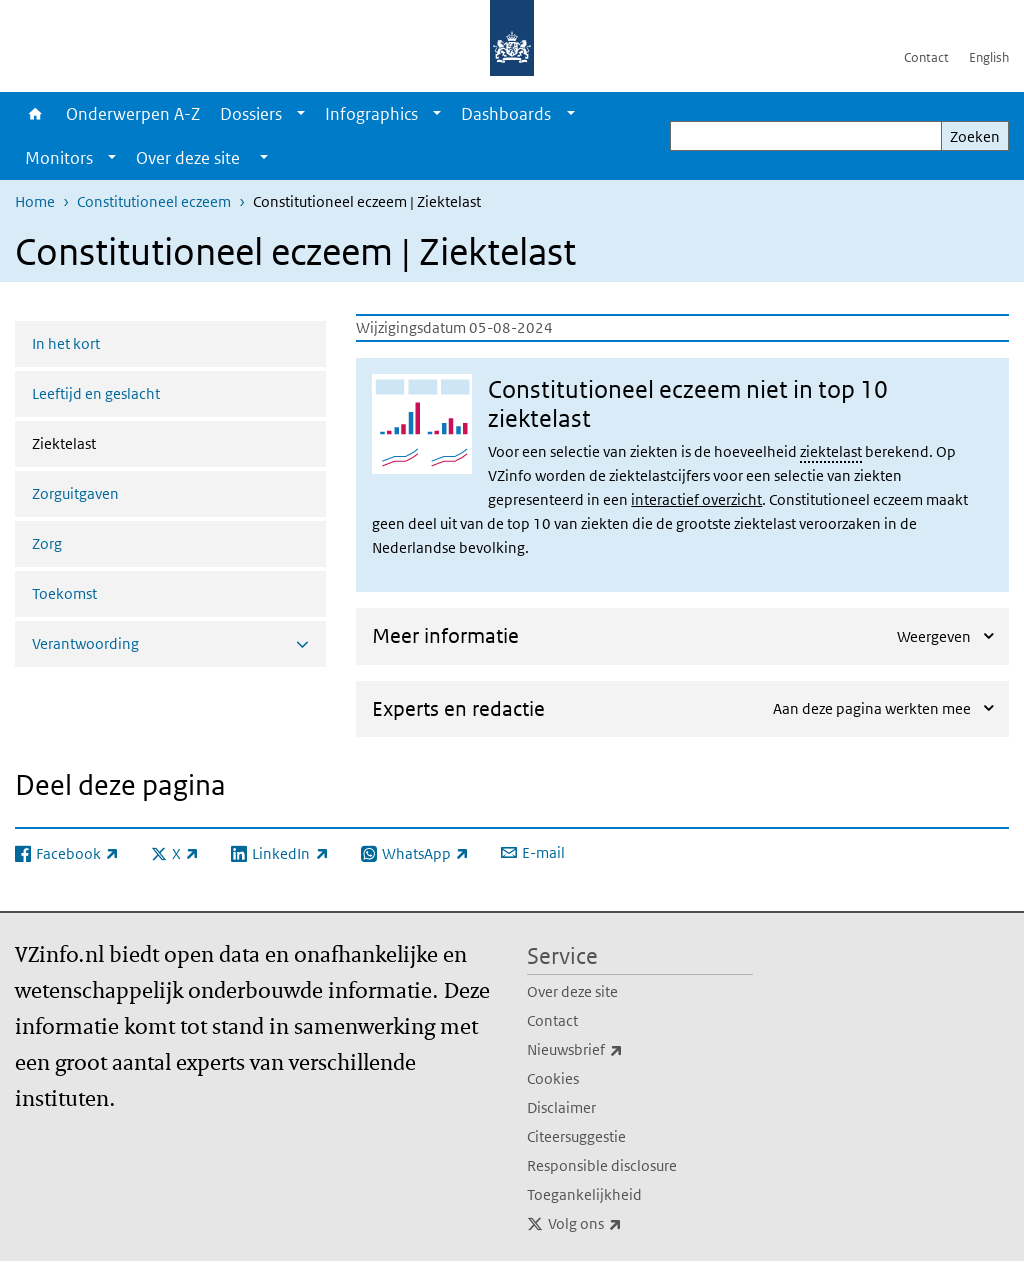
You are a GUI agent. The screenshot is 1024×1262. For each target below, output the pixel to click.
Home (35, 114)
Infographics (371, 114)
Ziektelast (117, 442)
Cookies (553, 1078)
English (989, 57)
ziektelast (831, 451)
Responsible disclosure (602, 1165)
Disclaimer (561, 1107)
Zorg (47, 543)
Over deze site (572, 991)
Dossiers (251, 114)
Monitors (59, 158)
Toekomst (64, 593)
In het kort (66, 343)
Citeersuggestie (576, 1136)
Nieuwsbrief (619, 1050)
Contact (926, 57)
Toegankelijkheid (584, 1194)
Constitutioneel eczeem (154, 201)
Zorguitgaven (75, 493)
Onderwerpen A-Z (133, 114)
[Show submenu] (301, 114)
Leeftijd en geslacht (96, 393)
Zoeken (975, 136)
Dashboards (506, 114)
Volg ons (629, 1224)
